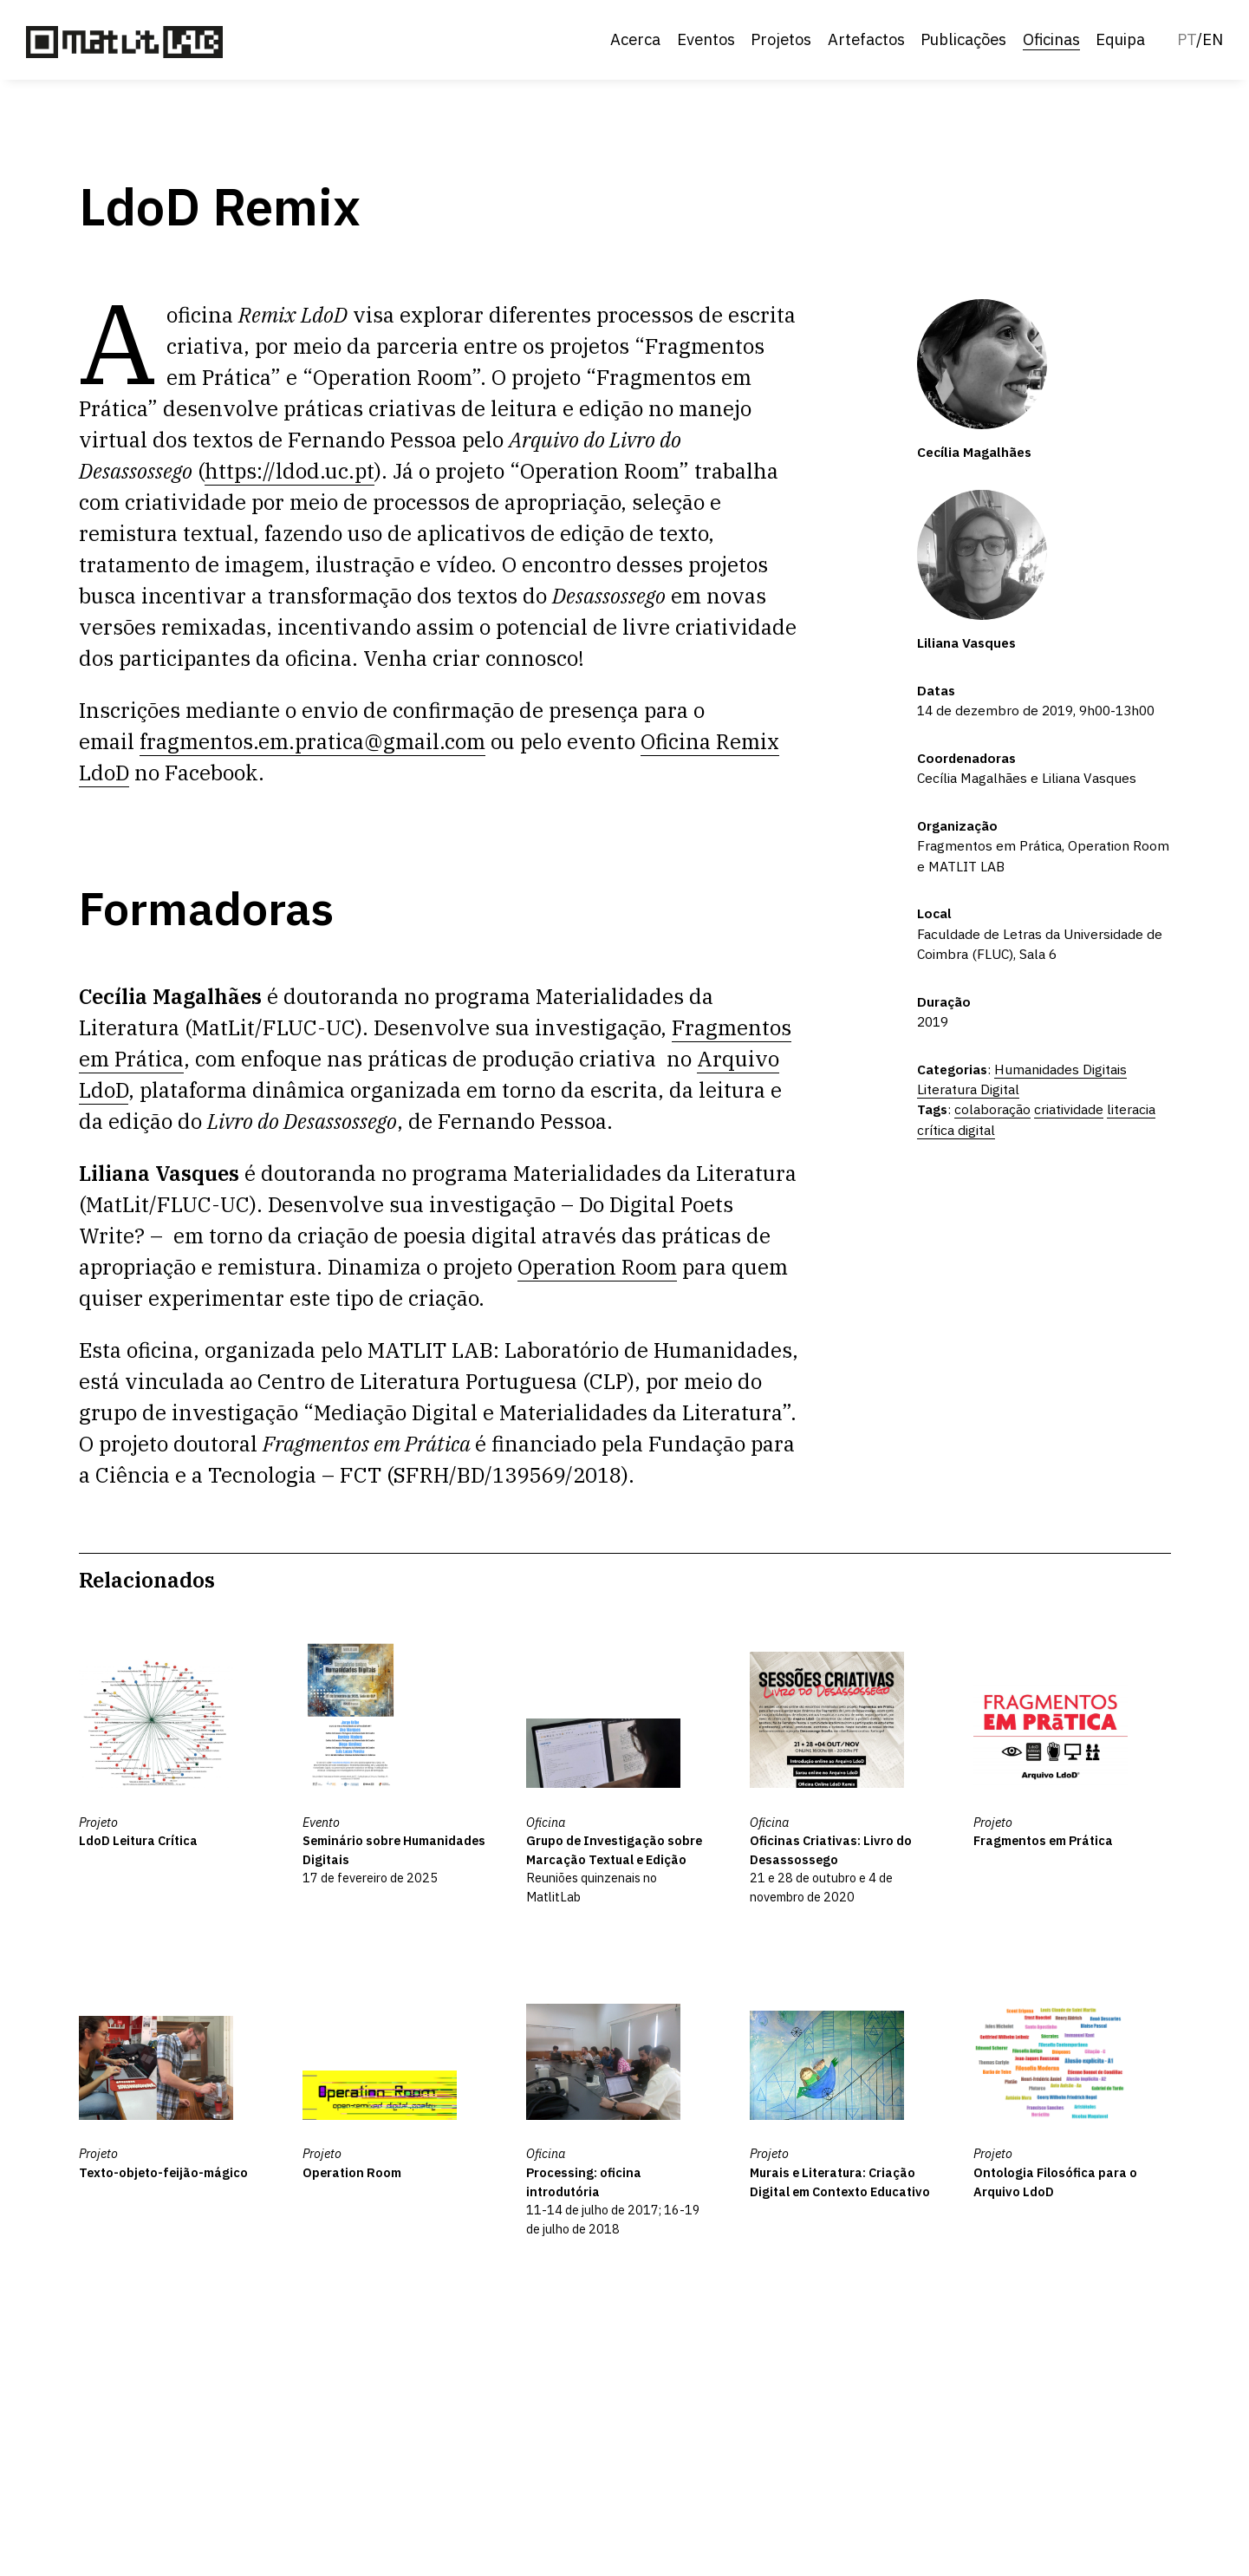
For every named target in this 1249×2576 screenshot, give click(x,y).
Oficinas (1051, 39)
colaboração (992, 1109)
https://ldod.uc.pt (289, 471)
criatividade (1068, 1109)
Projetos (781, 39)
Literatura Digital (968, 1089)
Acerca (635, 39)
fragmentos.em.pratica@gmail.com (312, 741)
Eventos (706, 39)
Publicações (963, 39)
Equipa (1120, 39)
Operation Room (597, 1267)
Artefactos (866, 39)
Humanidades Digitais (1060, 1069)
